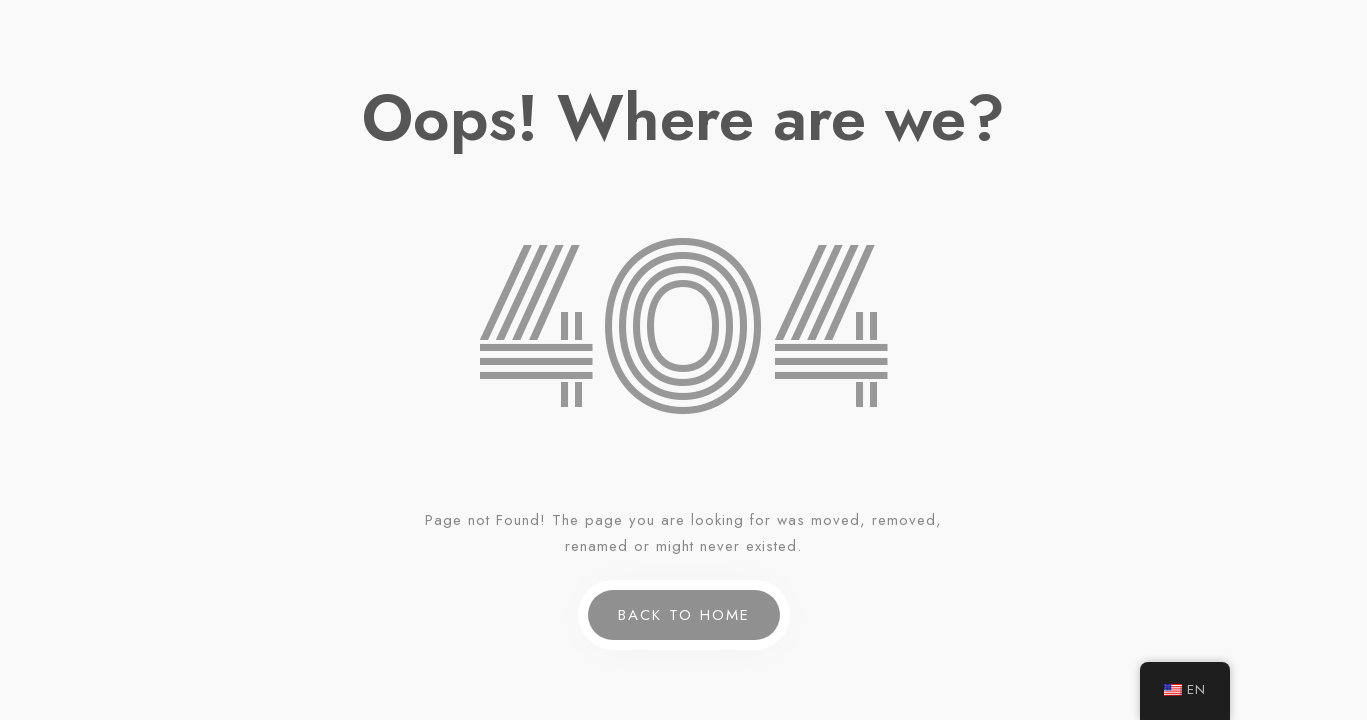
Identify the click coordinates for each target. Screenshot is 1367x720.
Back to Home (684, 615)
